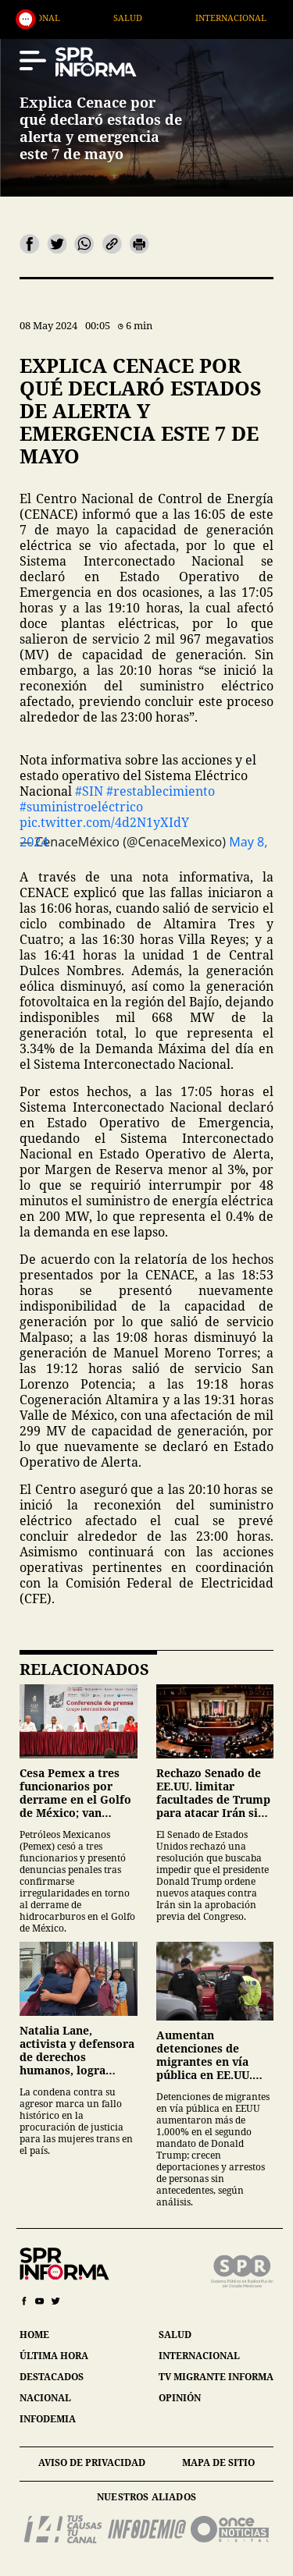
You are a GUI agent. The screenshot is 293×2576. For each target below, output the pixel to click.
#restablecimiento (160, 791)
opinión (180, 2397)
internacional (199, 2355)
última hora (54, 2355)
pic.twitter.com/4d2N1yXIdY (104, 822)
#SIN (89, 791)
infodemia (48, 2418)
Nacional (117, 17)
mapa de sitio (218, 2462)
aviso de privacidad (91, 2462)
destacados (52, 2376)
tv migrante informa (216, 2376)
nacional (45, 2397)
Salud (207, 17)
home (34, 2334)
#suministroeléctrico (81, 806)
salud (175, 2334)
